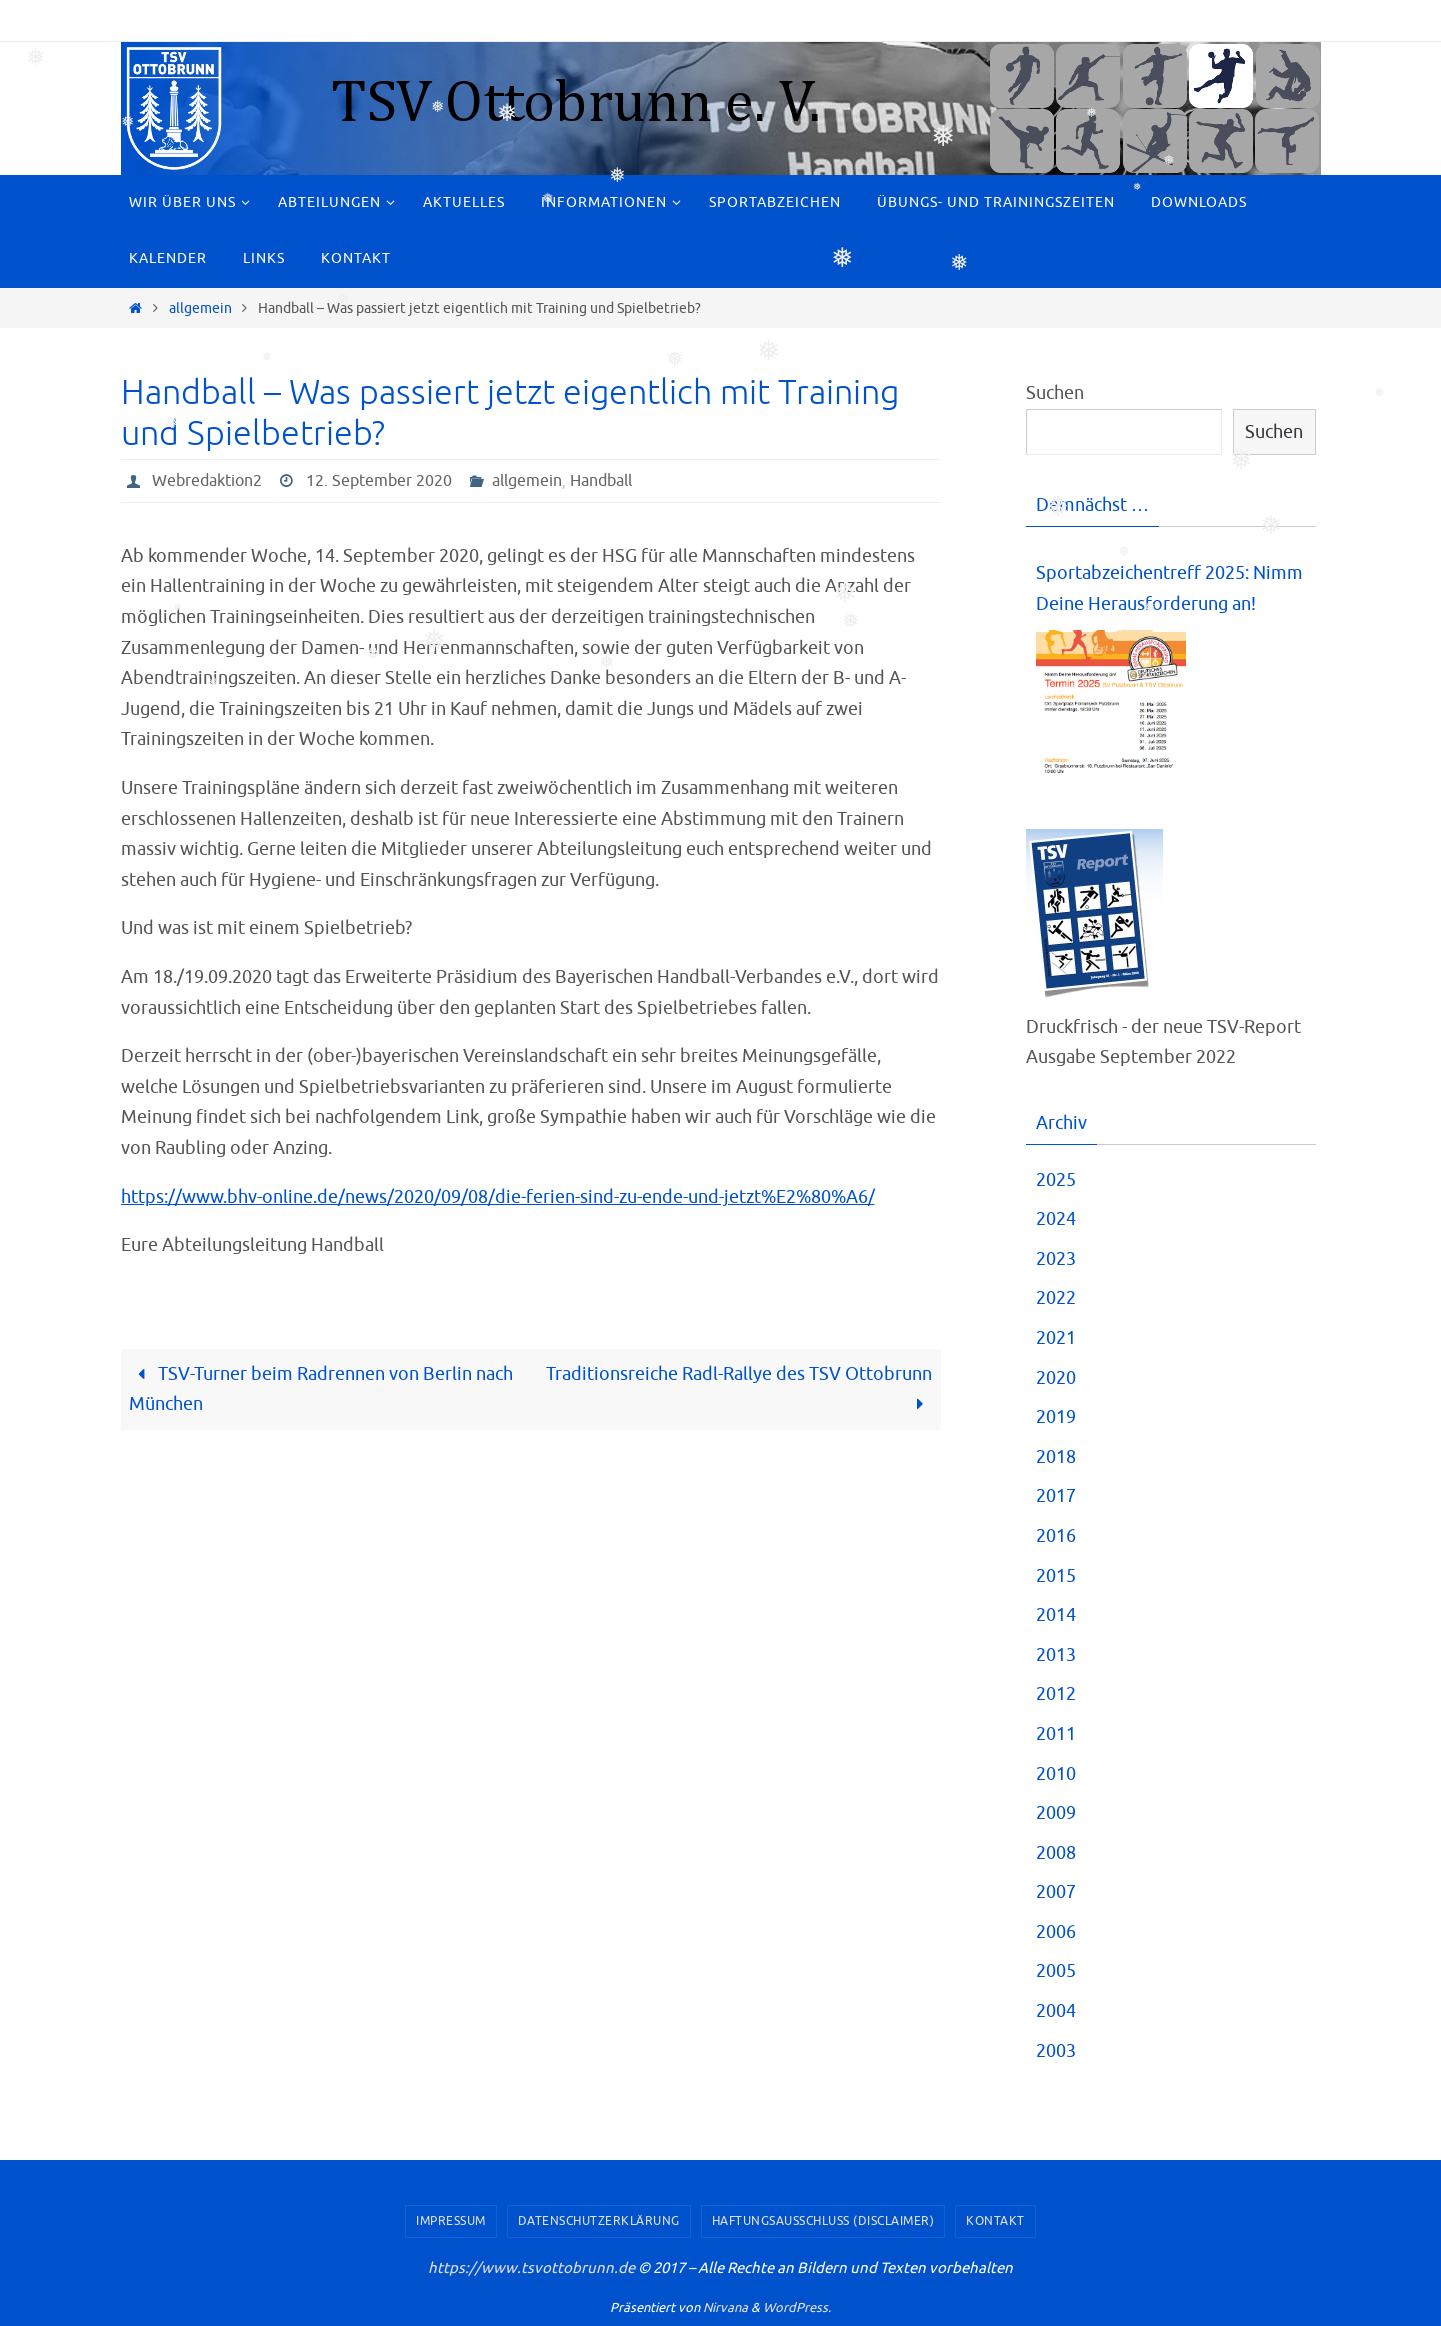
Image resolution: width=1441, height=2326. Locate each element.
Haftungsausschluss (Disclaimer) (823, 2221)
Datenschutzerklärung (599, 2221)
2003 (1056, 2051)
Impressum (451, 2221)
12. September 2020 (379, 481)
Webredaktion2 (207, 481)
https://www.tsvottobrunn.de (531, 2268)
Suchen (1055, 393)
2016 (1056, 1536)
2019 (1056, 1417)
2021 (1056, 1338)
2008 (1056, 1853)
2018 (1056, 1457)
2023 (1056, 1259)
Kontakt (995, 2221)
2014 (1056, 1615)
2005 (1056, 1971)
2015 (1056, 1576)
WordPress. (797, 2307)
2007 (1056, 1892)
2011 (1056, 1734)
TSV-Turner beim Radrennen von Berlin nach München (321, 1389)
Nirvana (725, 2307)
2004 (1056, 2011)
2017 (1056, 1496)
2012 (1056, 1694)
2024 (1056, 1219)
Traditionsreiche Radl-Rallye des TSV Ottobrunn (739, 1389)
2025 (1056, 1180)
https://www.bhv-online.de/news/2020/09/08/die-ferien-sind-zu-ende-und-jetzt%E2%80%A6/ (498, 1197)
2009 (1056, 1813)
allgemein (200, 308)
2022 (1056, 1298)
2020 (1056, 1378)
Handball (601, 481)
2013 (1056, 1655)
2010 (1056, 1774)
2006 (1056, 1932)
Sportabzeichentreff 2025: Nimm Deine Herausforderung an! (1169, 588)
